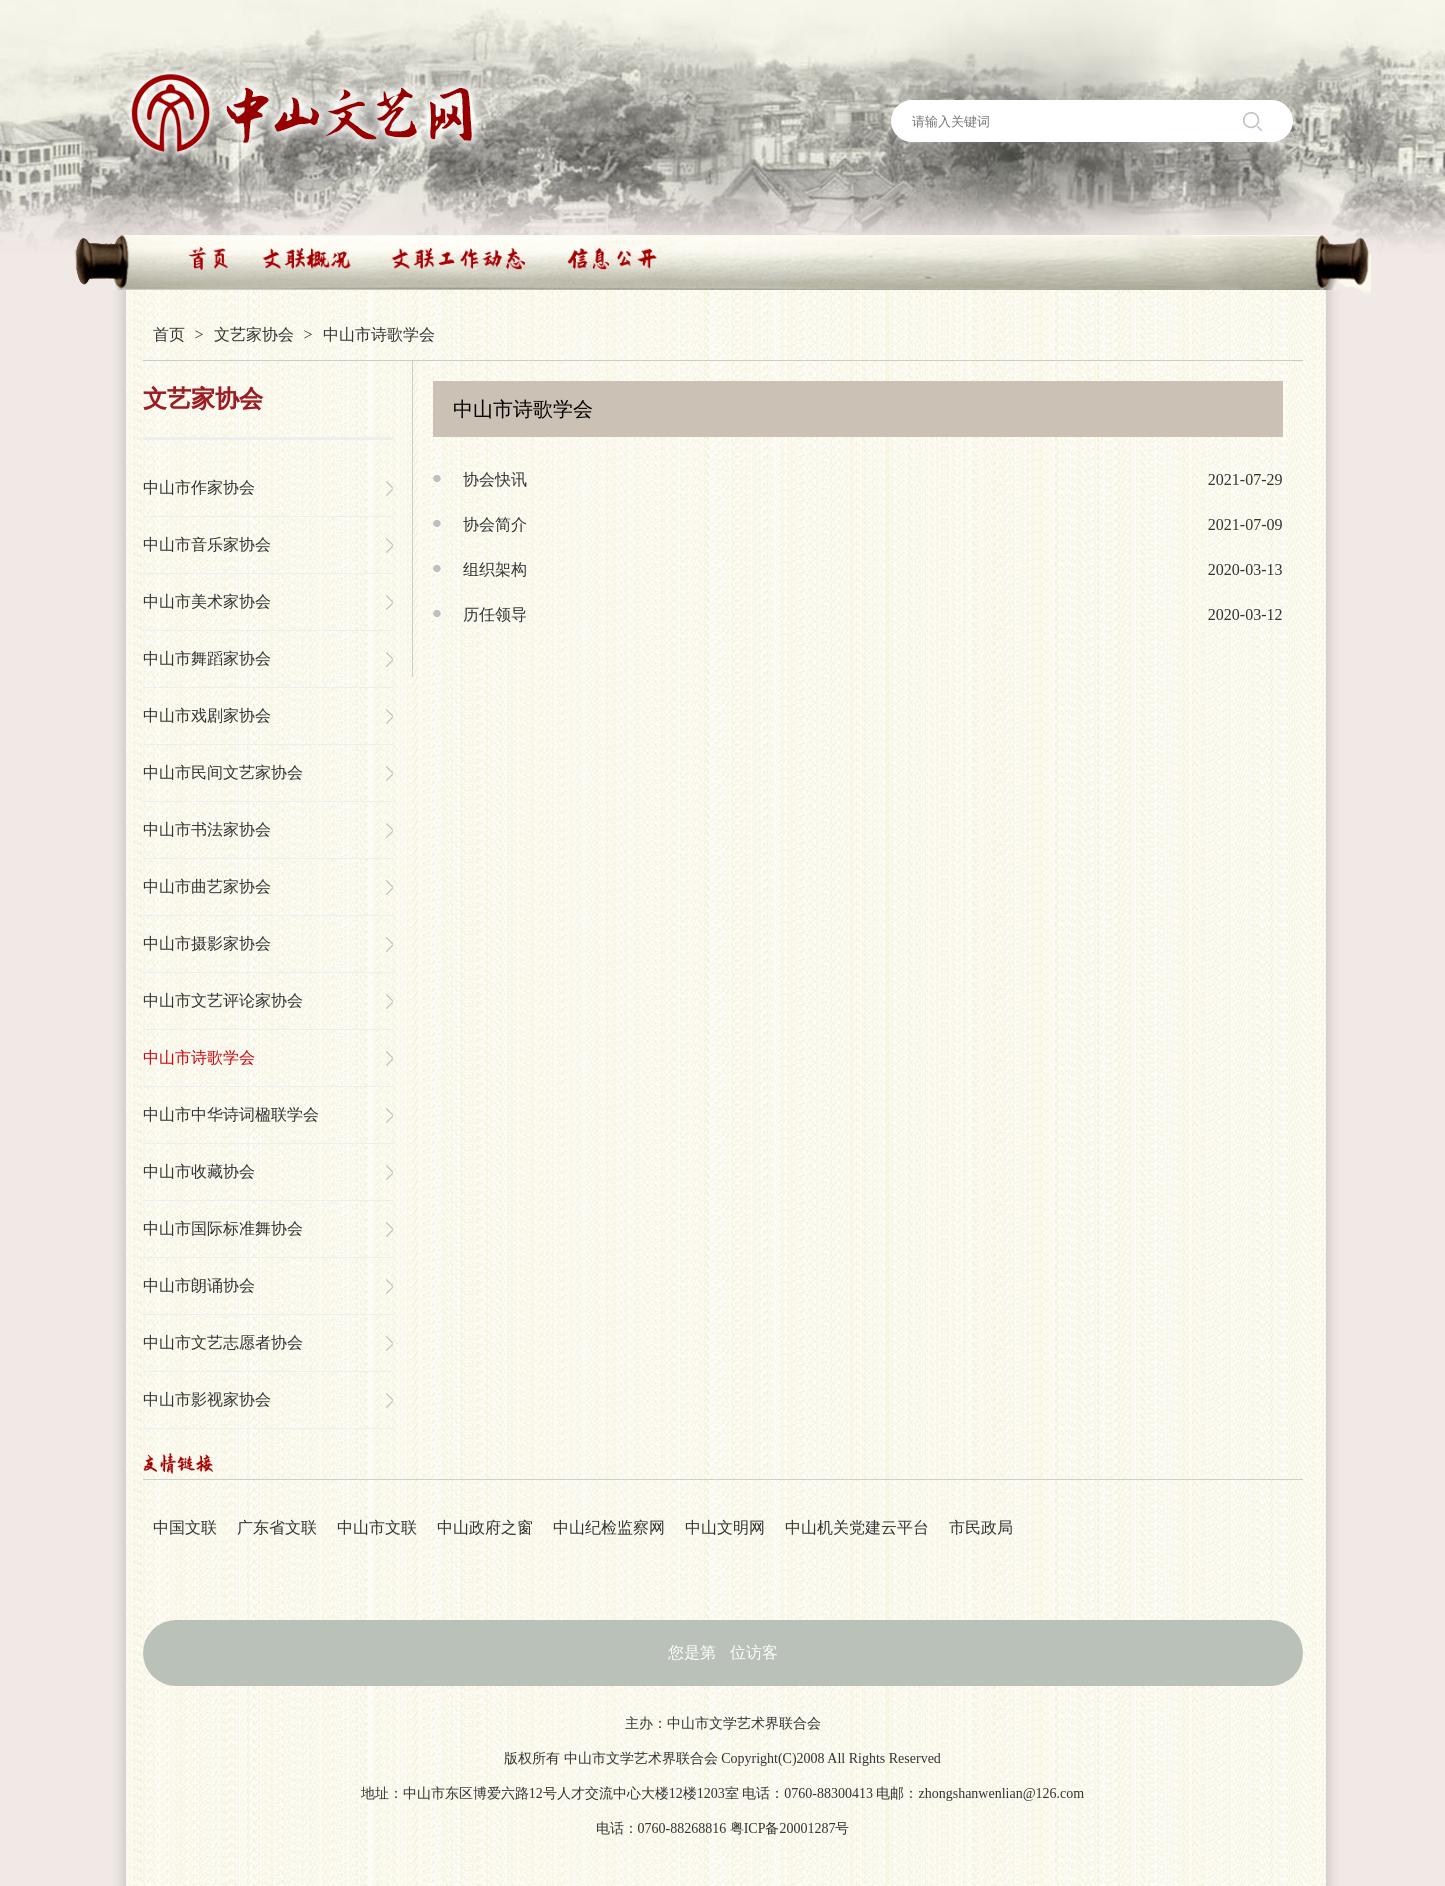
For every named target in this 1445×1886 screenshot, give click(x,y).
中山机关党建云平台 (857, 1527)
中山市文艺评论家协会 (223, 1000)
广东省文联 (277, 1527)
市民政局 (981, 1527)
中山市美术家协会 (207, 601)
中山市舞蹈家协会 (207, 658)
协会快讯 (495, 479)
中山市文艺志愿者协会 (223, 1342)
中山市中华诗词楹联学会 (231, 1114)
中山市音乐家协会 (207, 544)
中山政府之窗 (485, 1527)
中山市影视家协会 (207, 1399)
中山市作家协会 (199, 487)
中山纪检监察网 (609, 1527)
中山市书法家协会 (207, 829)
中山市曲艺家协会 (207, 886)
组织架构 (495, 569)
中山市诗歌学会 (199, 1057)
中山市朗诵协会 (199, 1285)
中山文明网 (725, 1527)
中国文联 (185, 1527)
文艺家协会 (254, 334)
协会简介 (495, 524)
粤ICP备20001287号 (790, 1828)
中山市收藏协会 (199, 1171)
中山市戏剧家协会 (207, 715)
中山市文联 (377, 1527)
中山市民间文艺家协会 (223, 772)
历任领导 (495, 614)
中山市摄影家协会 (207, 943)
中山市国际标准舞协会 (223, 1228)
